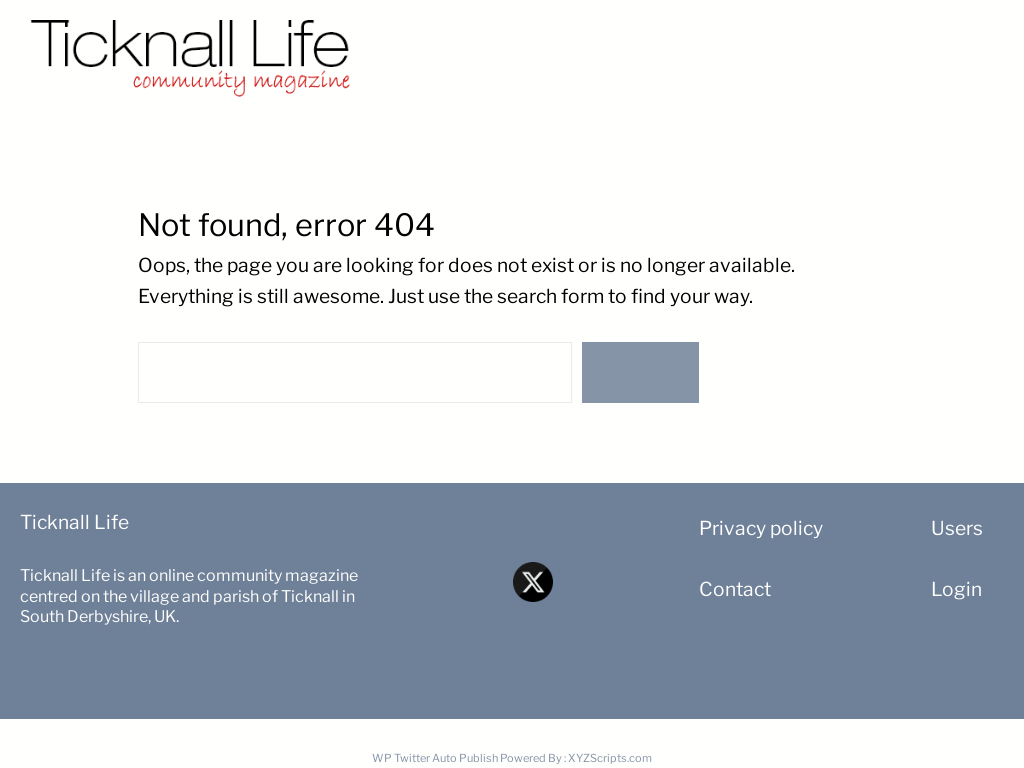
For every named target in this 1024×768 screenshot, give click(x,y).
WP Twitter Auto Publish (435, 758)
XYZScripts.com (610, 758)
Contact (735, 589)
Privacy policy (761, 528)
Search (640, 372)
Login (956, 589)
